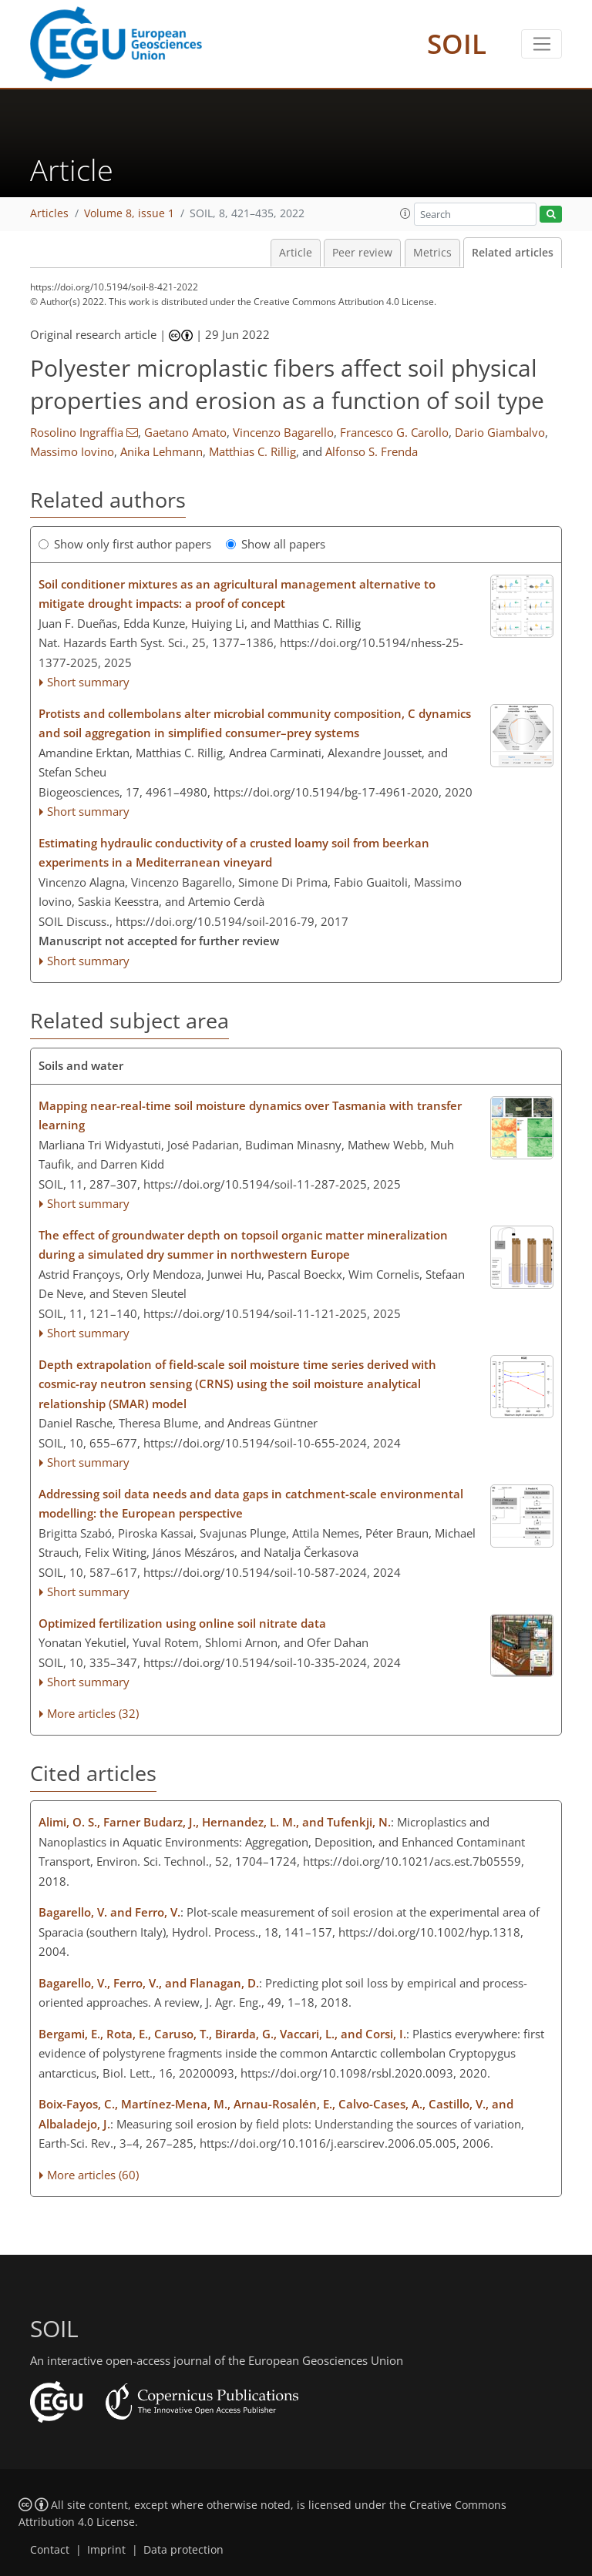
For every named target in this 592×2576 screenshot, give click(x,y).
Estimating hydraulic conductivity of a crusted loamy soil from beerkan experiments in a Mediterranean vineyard (234, 852)
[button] (405, 213)
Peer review (362, 253)
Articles (49, 213)
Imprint (106, 2550)
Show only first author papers (125, 544)
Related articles (512, 253)
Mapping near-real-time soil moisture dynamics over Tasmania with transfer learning (250, 1115)
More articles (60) (93, 2174)
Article (295, 253)
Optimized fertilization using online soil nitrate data (182, 1623)
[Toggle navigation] (541, 44)
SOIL (456, 43)
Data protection (183, 2550)
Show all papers (275, 544)
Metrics (432, 253)
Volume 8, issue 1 (129, 213)
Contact (49, 2550)
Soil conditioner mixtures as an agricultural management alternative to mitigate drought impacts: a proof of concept (237, 594)
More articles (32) (93, 1713)
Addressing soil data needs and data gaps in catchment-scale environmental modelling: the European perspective (251, 1503)
